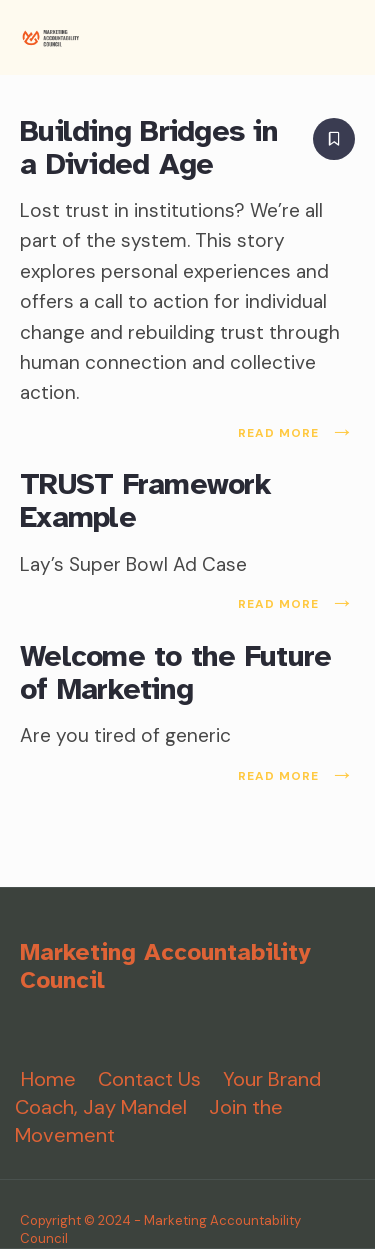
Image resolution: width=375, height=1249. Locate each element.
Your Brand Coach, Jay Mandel (168, 1093)
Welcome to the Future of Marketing (175, 672)
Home (48, 1079)
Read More (296, 433)
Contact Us (149, 1079)
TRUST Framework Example (145, 501)
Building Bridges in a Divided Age (149, 147)
